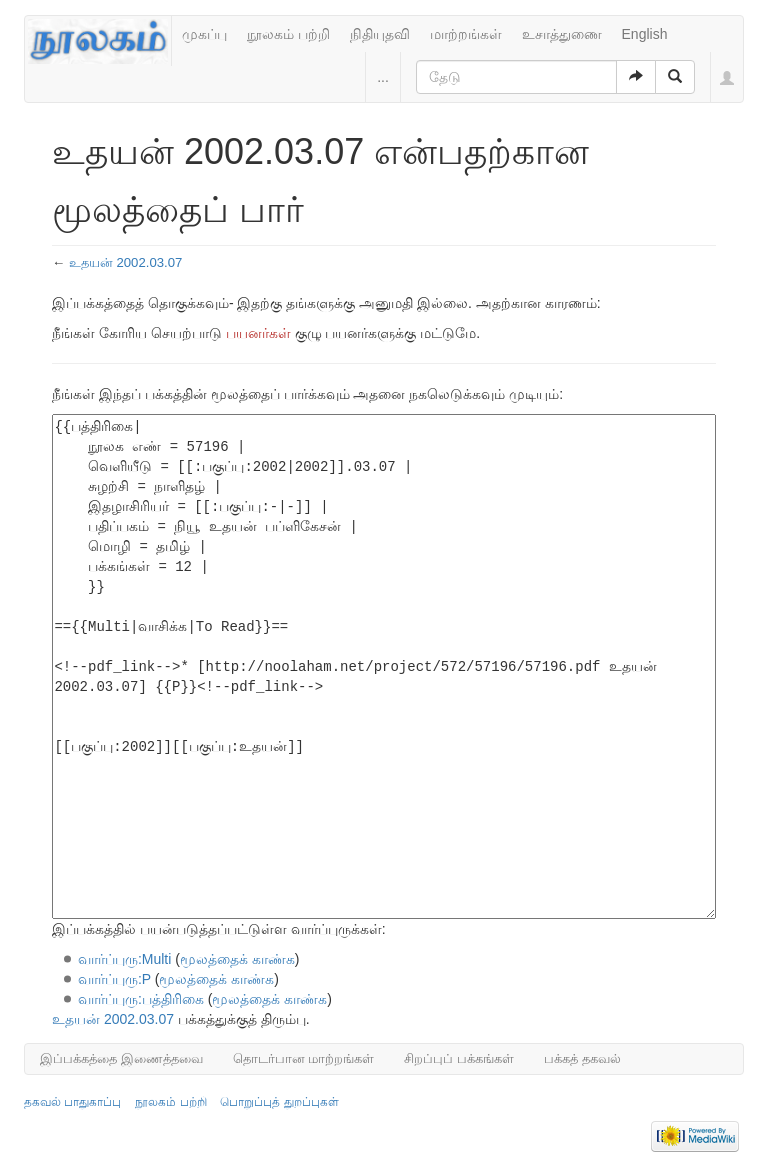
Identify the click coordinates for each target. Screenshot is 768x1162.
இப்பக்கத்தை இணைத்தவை (121, 1058)
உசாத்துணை (562, 34)
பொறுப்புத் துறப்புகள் (279, 1102)
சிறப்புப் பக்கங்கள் (459, 1058)
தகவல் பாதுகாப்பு (72, 1102)
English (645, 34)
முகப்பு (204, 34)
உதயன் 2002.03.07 (126, 262)
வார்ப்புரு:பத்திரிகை (141, 999)
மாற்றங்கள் (466, 34)
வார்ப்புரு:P (114, 979)
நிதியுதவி (380, 34)
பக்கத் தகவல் (582, 1058)
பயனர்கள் (258, 333)
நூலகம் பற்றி (288, 34)
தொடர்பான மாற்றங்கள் (304, 1058)
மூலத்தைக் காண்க (237, 959)
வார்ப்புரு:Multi (124, 959)
